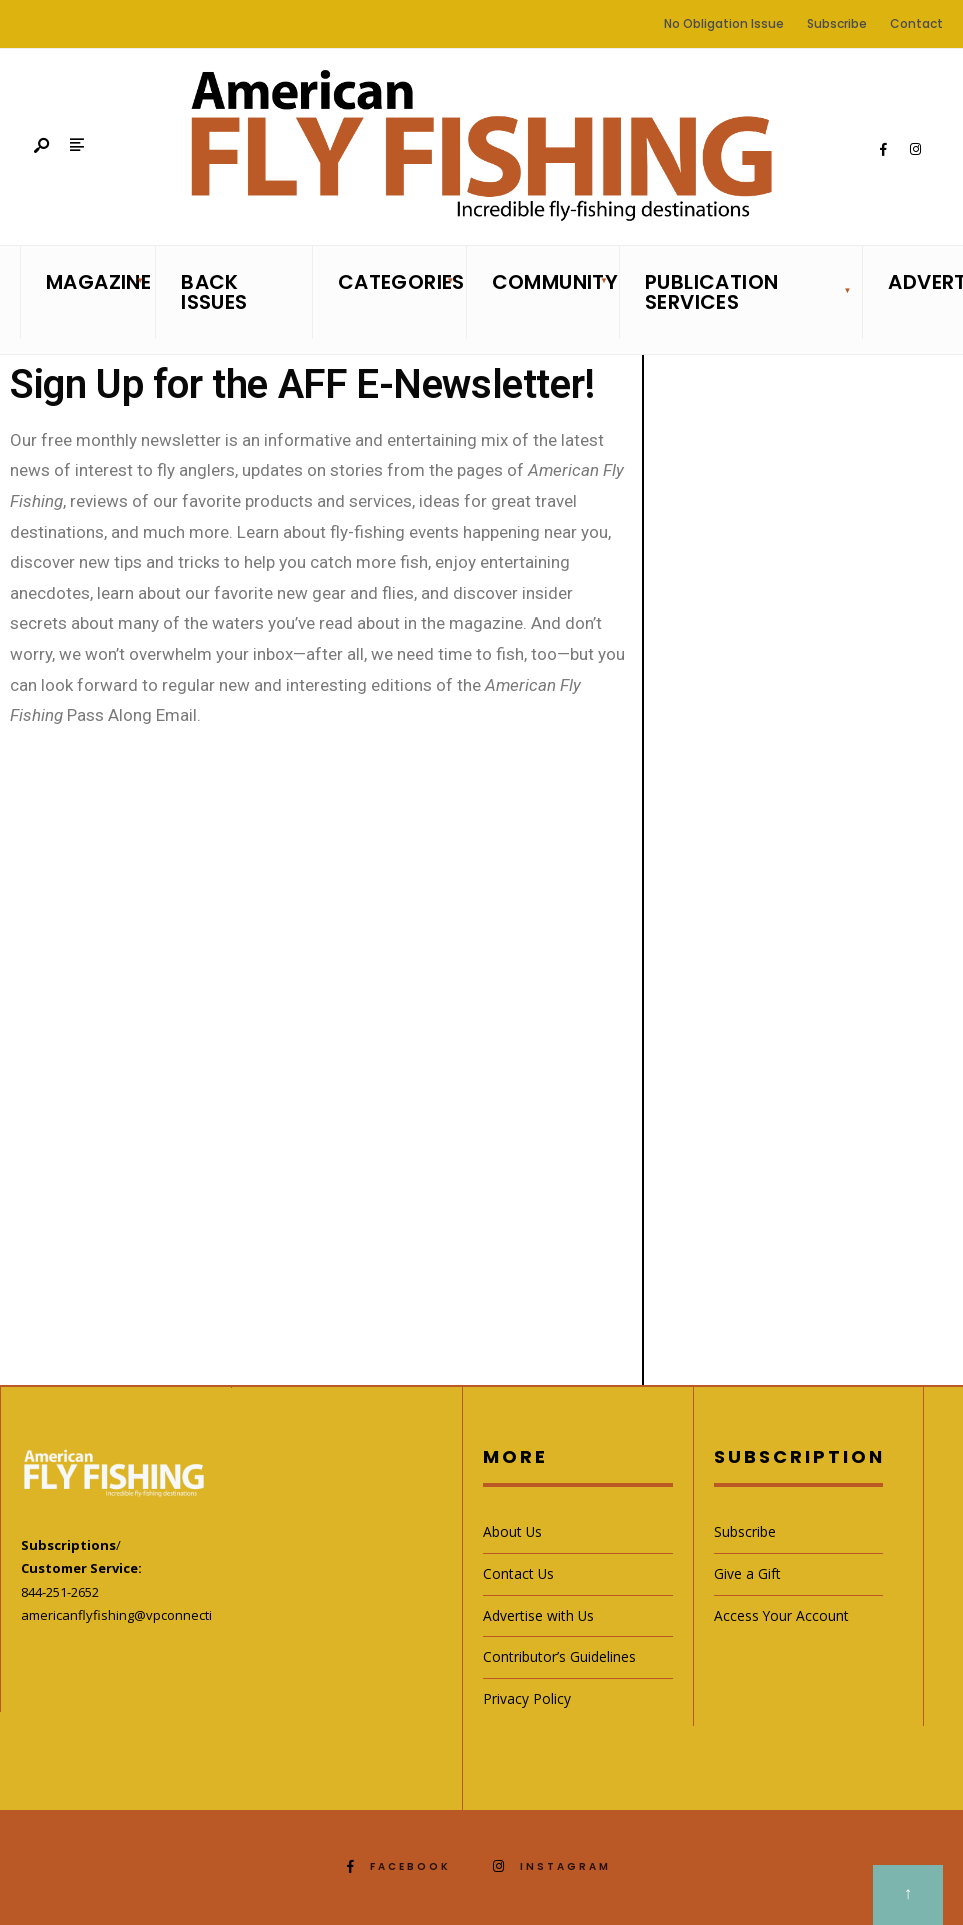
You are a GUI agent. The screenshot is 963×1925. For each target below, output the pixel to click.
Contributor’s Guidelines (559, 1656)
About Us (512, 1531)
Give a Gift (747, 1573)
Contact (916, 23)
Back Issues (214, 292)
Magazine (94, 282)
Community (549, 282)
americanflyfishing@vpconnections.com (142, 1615)
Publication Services (711, 292)
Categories (396, 282)
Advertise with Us (538, 1615)
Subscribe (837, 23)
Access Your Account (781, 1615)
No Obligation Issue (724, 23)
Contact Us (518, 1573)
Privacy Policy (527, 1698)
